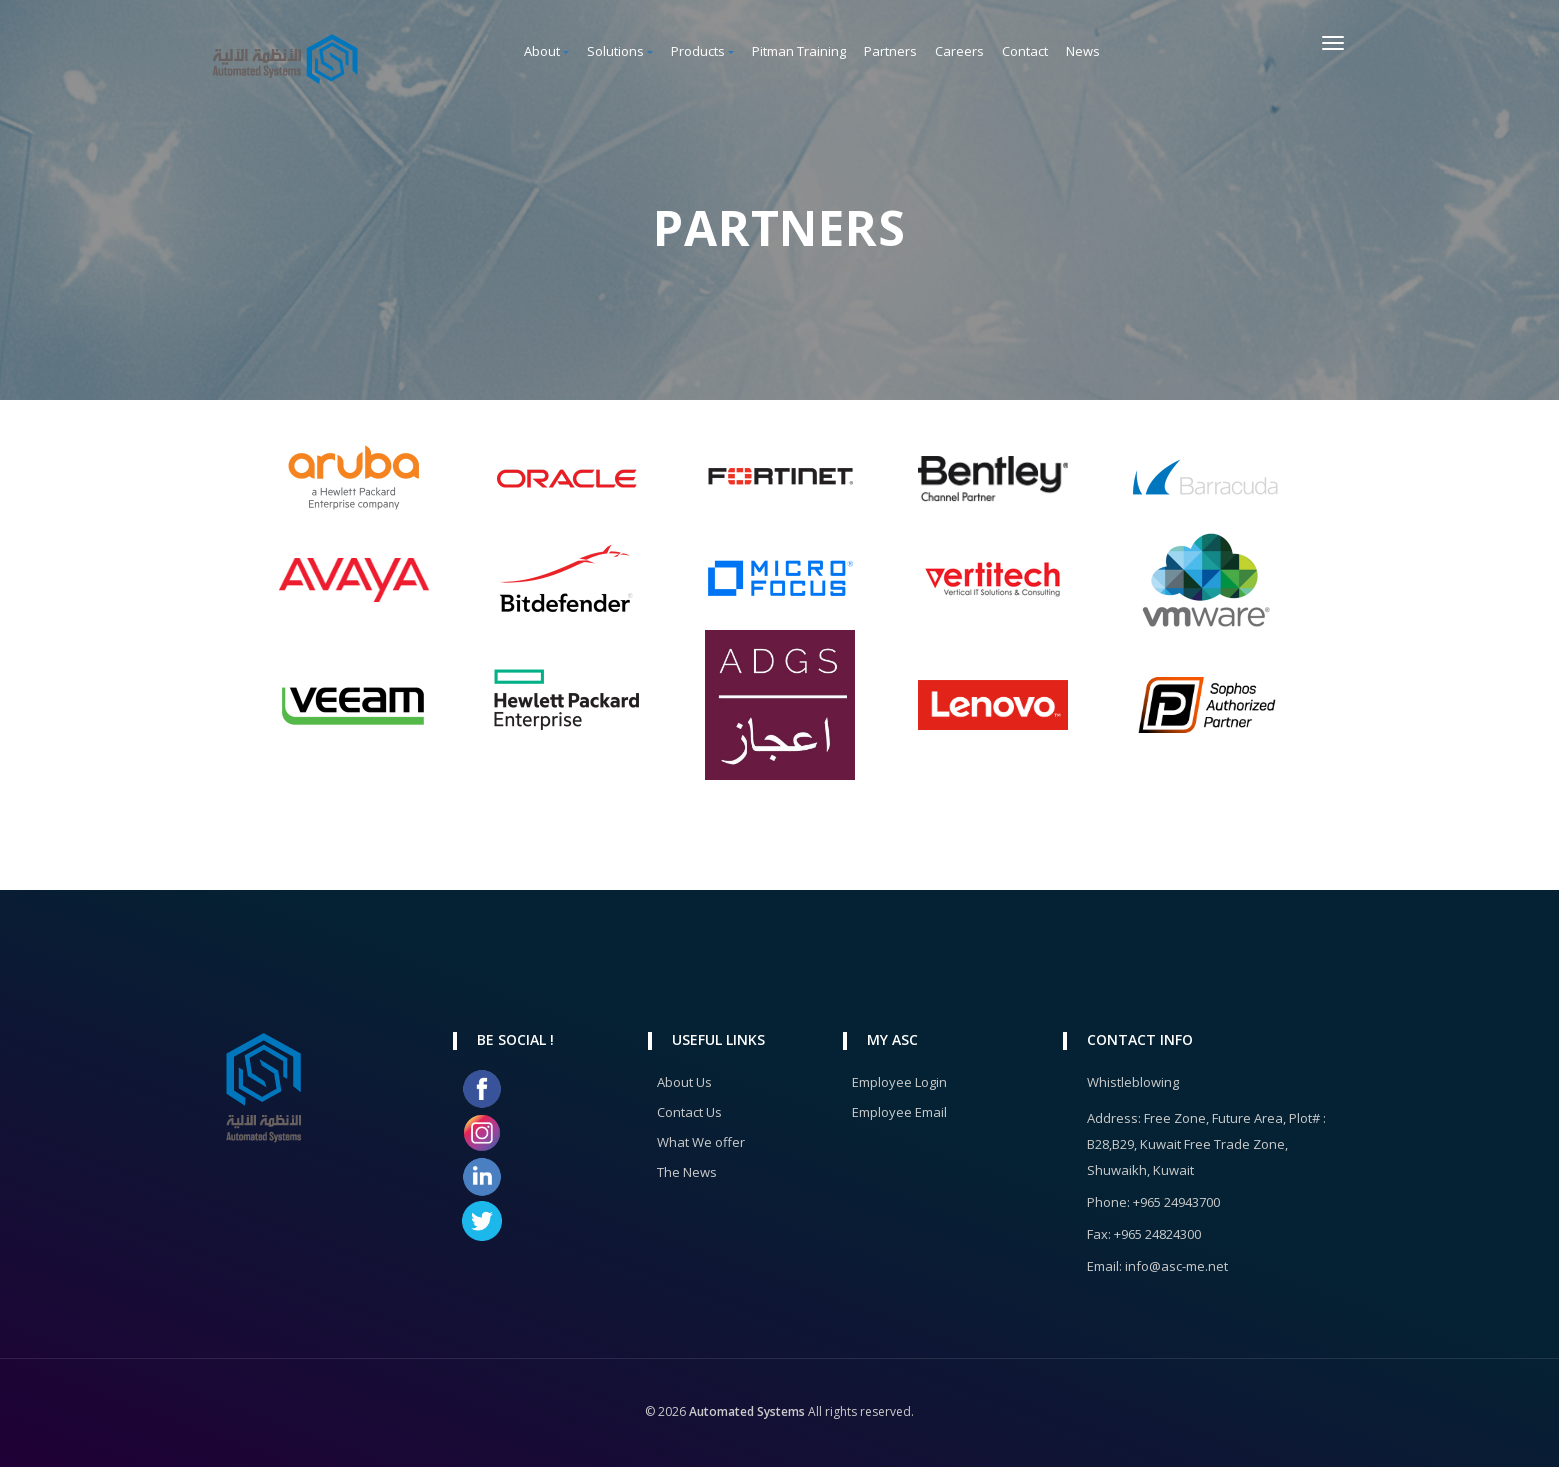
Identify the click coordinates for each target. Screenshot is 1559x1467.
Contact (1025, 51)
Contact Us (689, 1112)
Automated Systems (745, 1411)
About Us (684, 1082)
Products (702, 51)
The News (687, 1172)
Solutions (620, 51)
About (546, 51)
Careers (959, 51)
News (1083, 51)
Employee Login (899, 1082)
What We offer (701, 1142)
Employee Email (899, 1112)
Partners (890, 51)
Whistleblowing (1133, 1082)
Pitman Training (799, 51)
